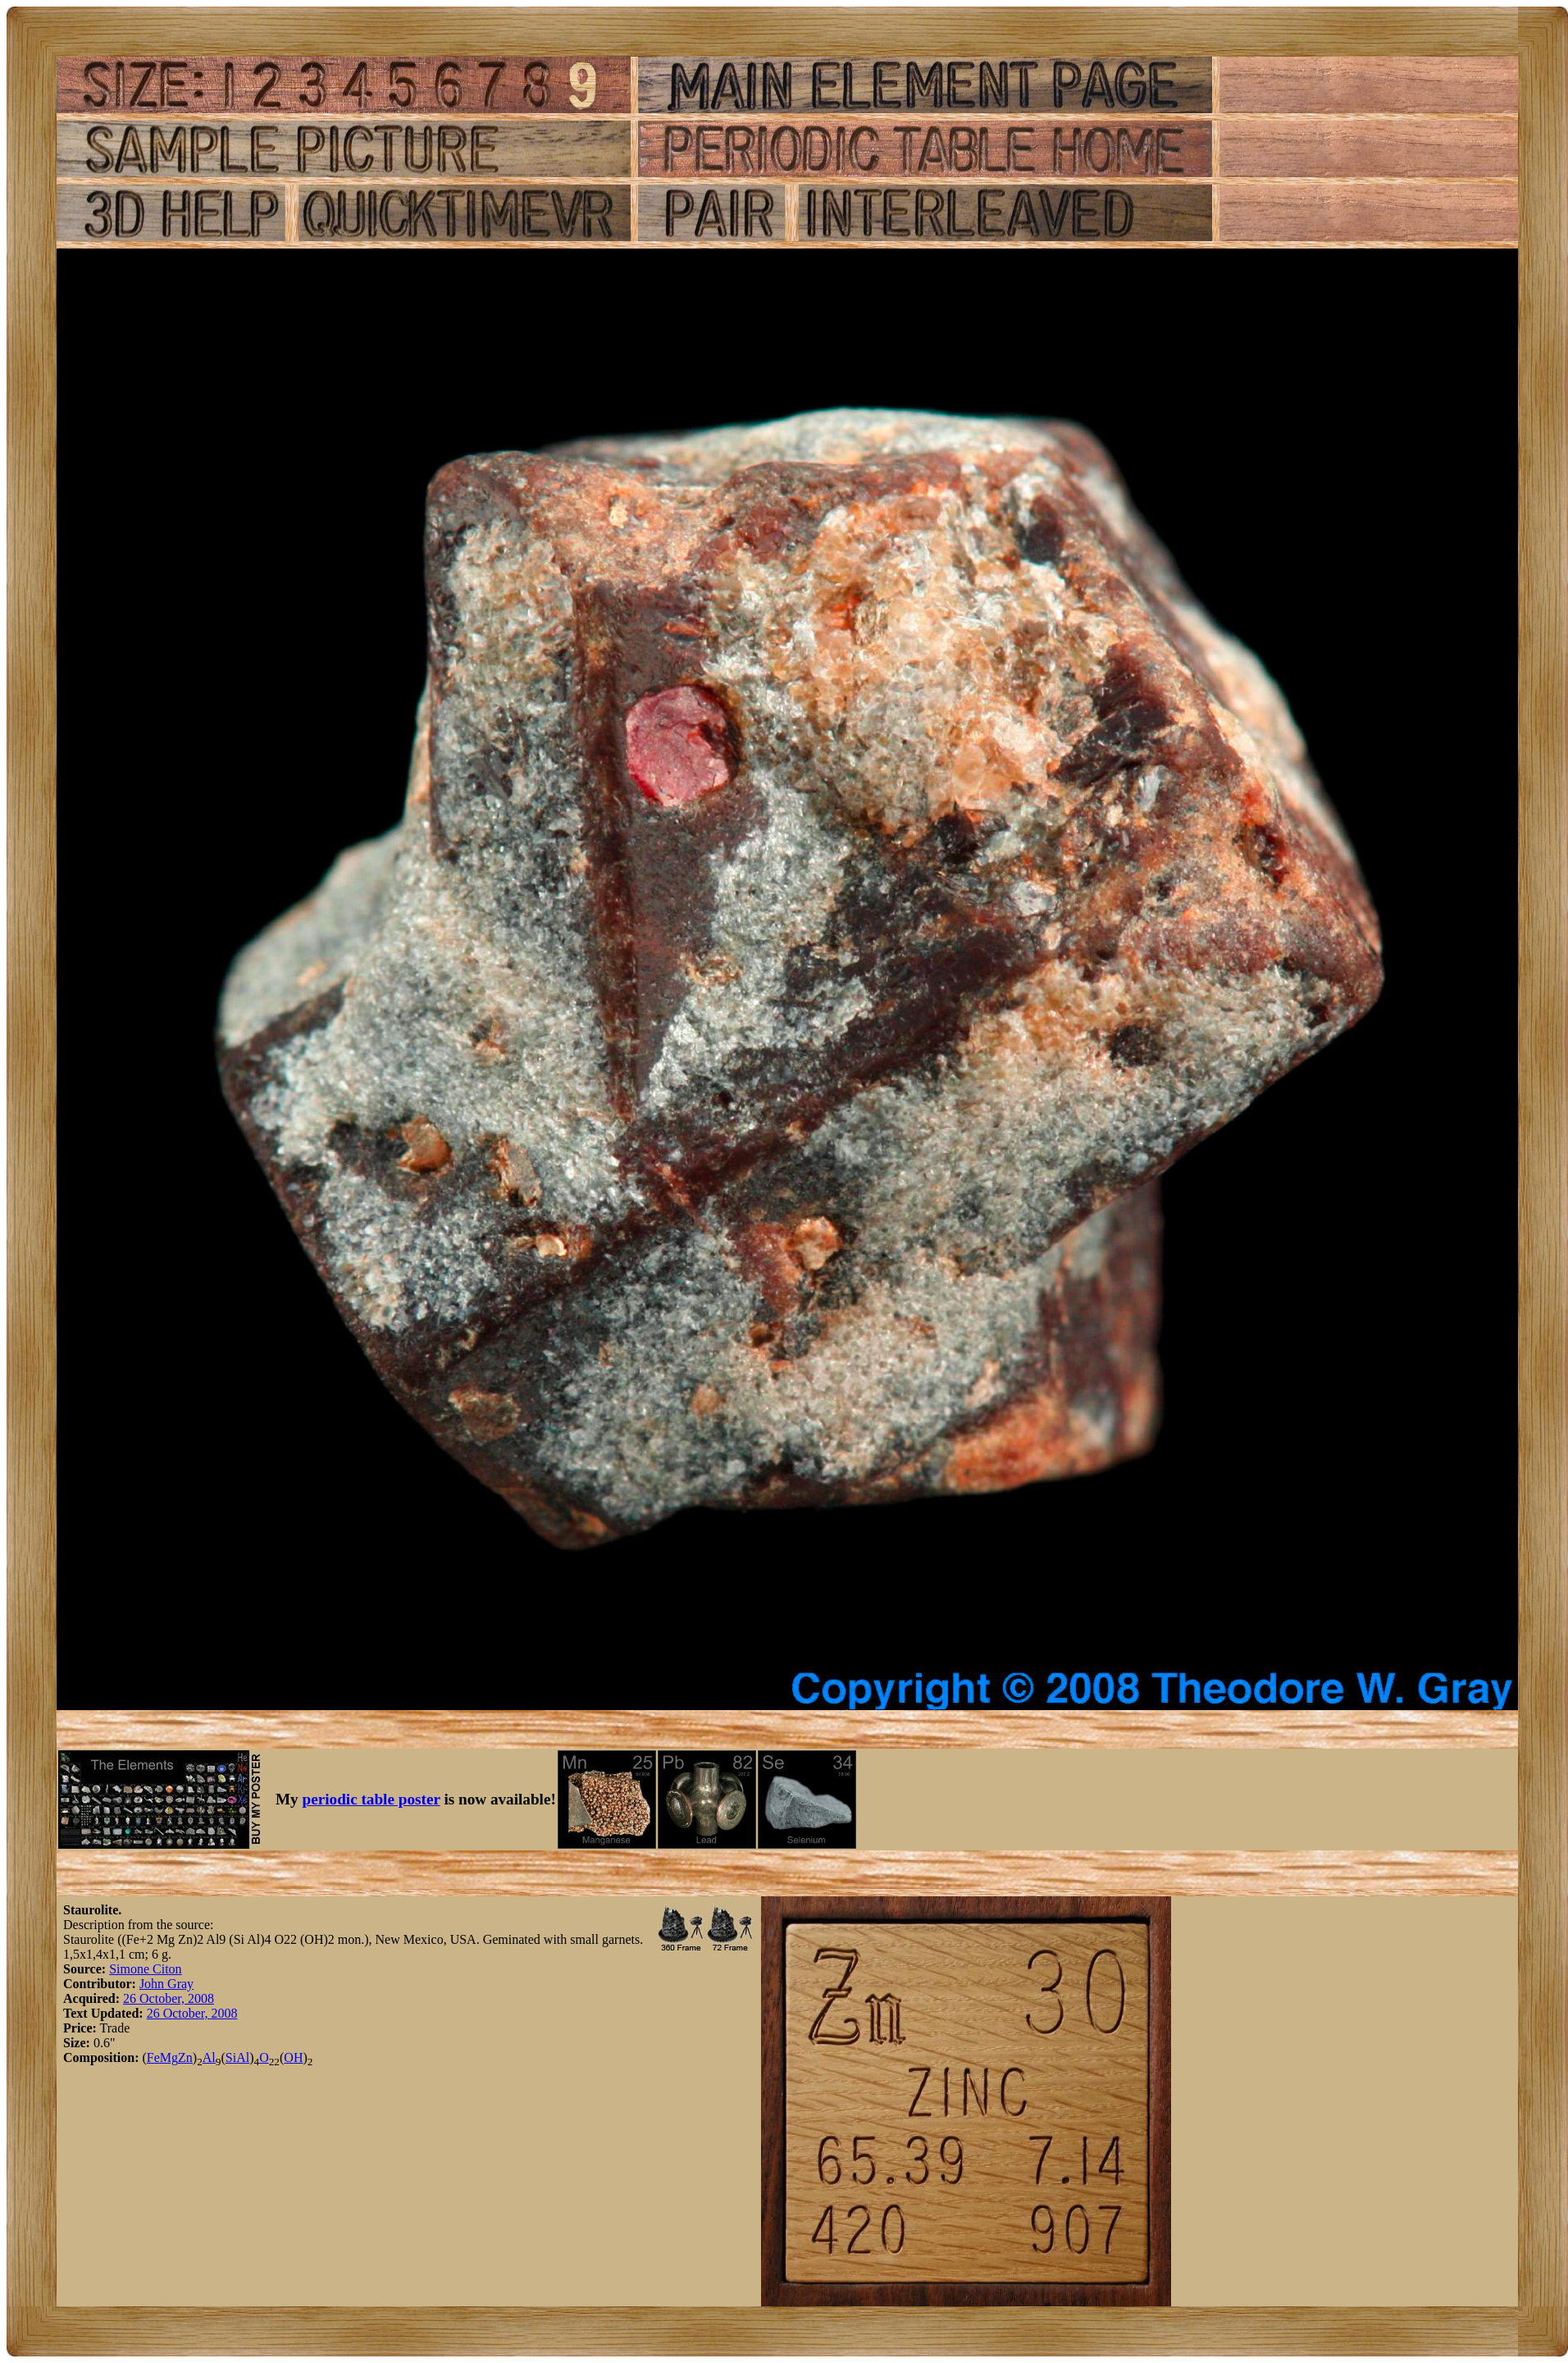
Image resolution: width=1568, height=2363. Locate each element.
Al (209, 2057)
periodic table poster (371, 1799)
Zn (185, 2057)
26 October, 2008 (168, 1998)
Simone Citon (145, 1969)
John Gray (166, 1984)
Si (231, 2057)
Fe (153, 2057)
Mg (169, 2057)
